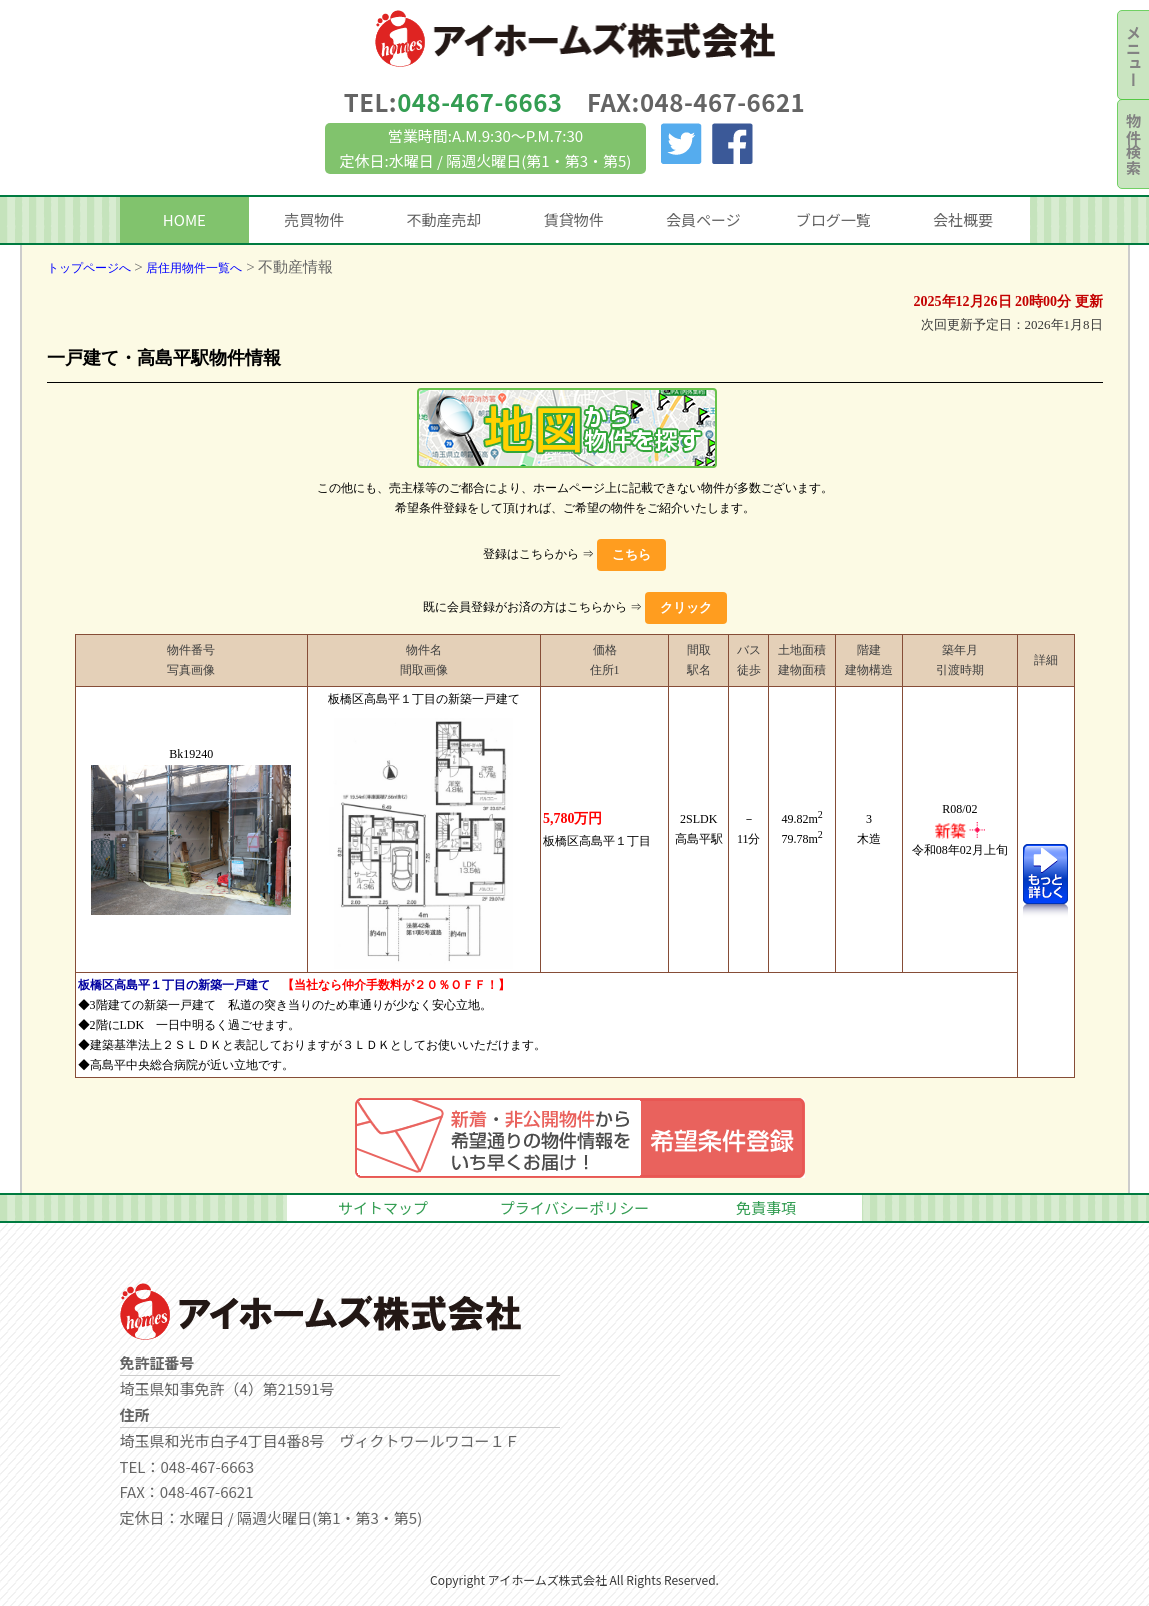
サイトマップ (383, 1207)
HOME (184, 219)
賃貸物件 (574, 219)
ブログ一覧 (833, 219)
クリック (686, 607)
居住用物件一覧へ (194, 268)
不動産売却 (443, 219)
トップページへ (89, 268)
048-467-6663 (479, 101)
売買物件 (314, 219)
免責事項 (766, 1207)
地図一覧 (567, 428)
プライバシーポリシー (575, 1207)
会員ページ (703, 219)
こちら (631, 554)
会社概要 (963, 219)
